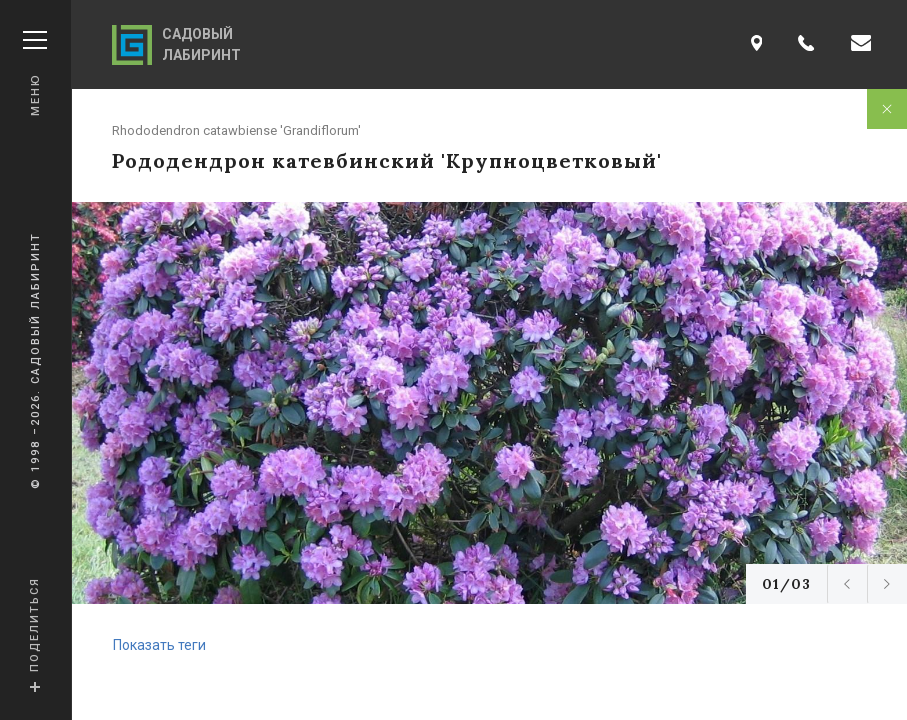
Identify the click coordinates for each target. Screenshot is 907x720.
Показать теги (159, 645)
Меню (35, 73)
